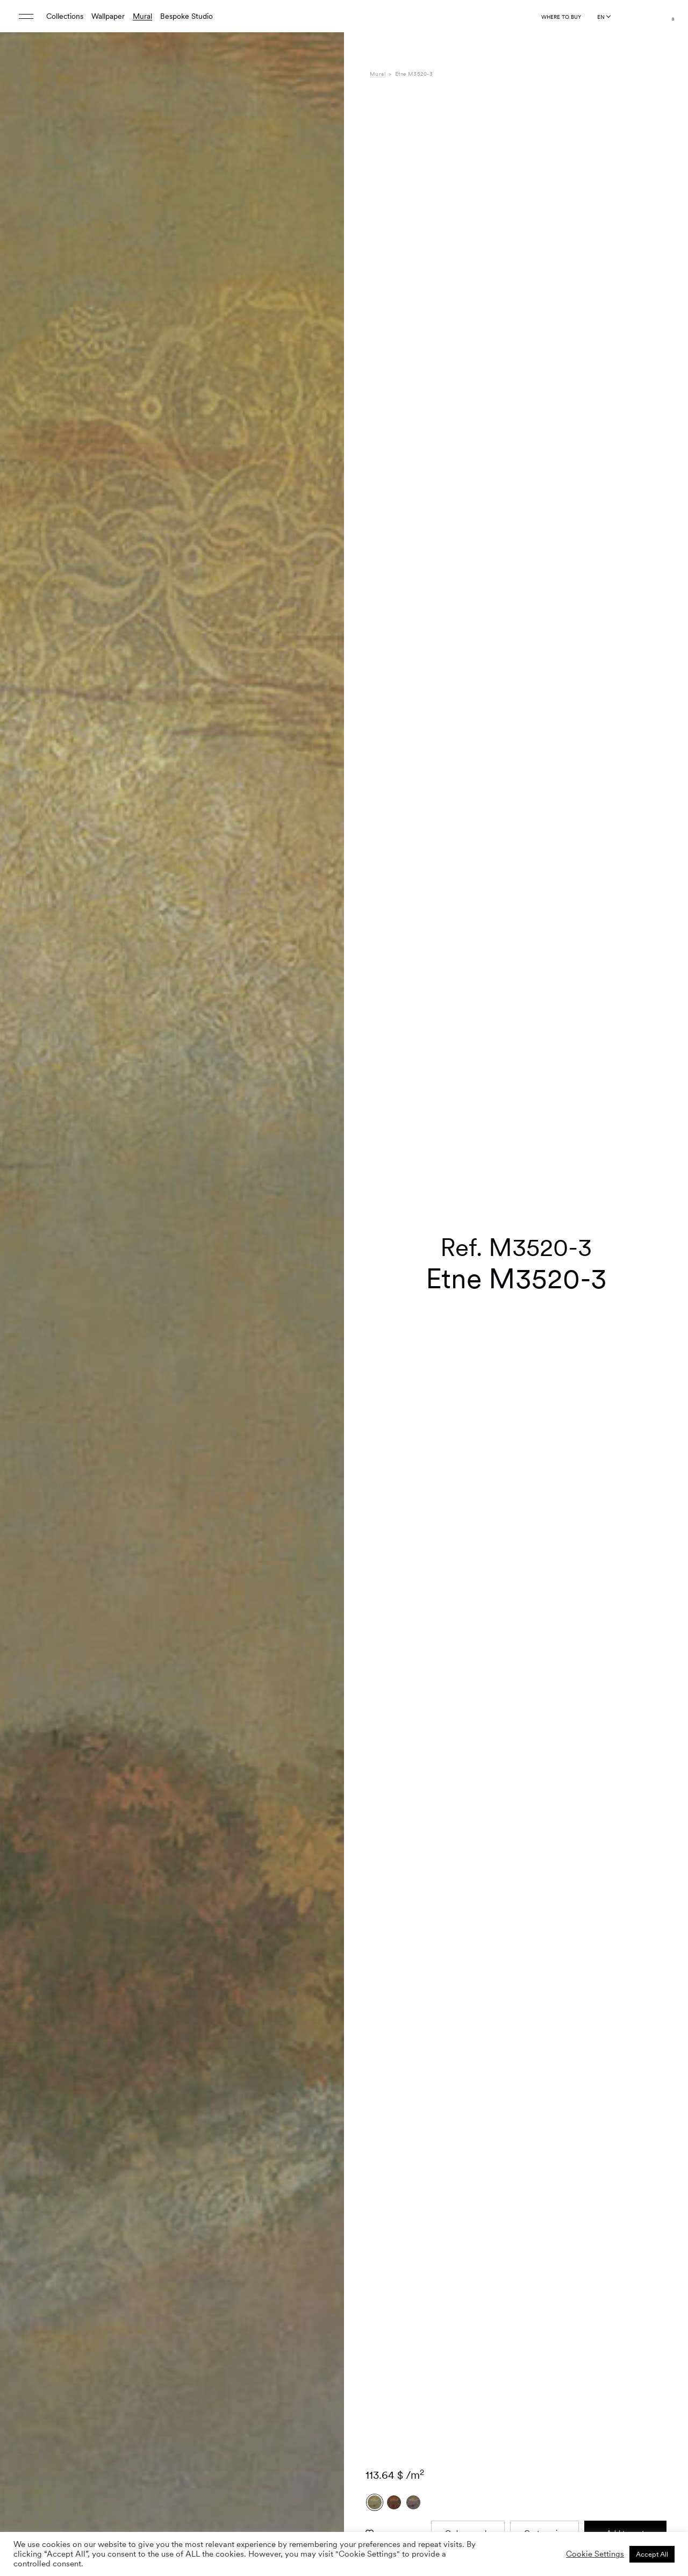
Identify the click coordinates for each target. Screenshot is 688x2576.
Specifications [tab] (393, 2262)
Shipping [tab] (384, 2308)
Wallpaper (108, 16)
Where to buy (561, 16)
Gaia (502, 2262)
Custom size (544, 2055)
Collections (64, 16)
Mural (142, 16)
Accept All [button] (652, 2554)
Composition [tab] (391, 2274)
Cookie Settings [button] (595, 2554)
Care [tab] (378, 2285)
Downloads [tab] (388, 2296)
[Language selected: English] (603, 16)
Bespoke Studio (186, 16)
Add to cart (625, 2055)
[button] (322, 1281)
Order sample (468, 2055)
